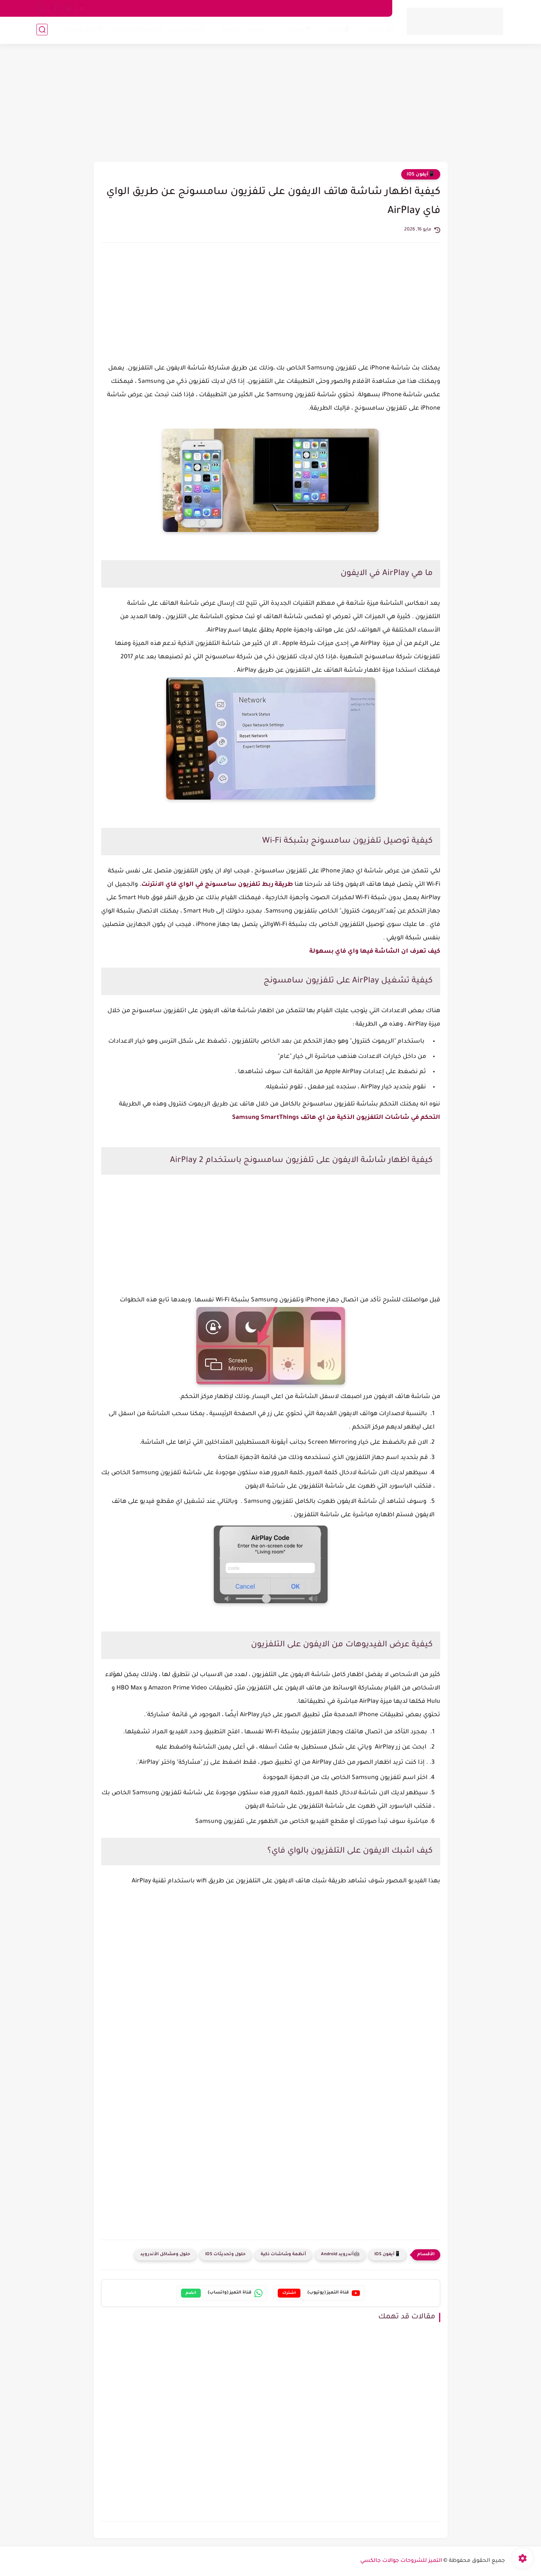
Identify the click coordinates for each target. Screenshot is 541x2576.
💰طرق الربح (187, 31)
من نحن (375, 8)
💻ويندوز (299, 31)
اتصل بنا (349, 8)
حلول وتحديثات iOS (225, 2254)
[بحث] (42, 30)
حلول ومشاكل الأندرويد (165, 2254)
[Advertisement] (271, 104)
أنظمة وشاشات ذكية (283, 2254)
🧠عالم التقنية (84, 31)
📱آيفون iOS (421, 174)
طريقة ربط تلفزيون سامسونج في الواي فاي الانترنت (217, 884)
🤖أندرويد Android (340, 2254)
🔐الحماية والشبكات (136, 31)
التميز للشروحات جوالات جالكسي (401, 2561)
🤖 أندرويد (379, 31)
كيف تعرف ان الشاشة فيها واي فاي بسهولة (374, 951)
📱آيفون (338, 31)
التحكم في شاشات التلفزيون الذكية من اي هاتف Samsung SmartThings (336, 1117)
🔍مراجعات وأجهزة (246, 31)
